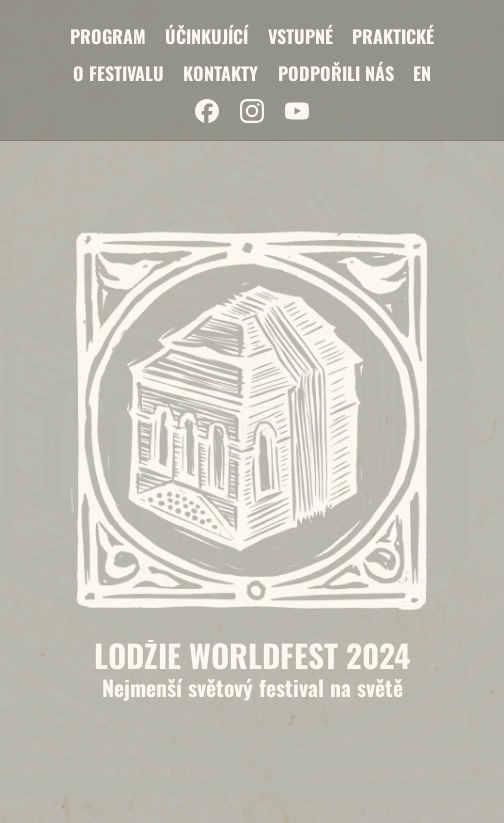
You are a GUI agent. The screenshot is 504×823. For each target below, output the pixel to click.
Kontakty (220, 73)
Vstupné (300, 36)
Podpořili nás (336, 73)
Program (108, 36)
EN (422, 73)
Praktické (393, 36)
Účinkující (206, 36)
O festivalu (118, 73)
